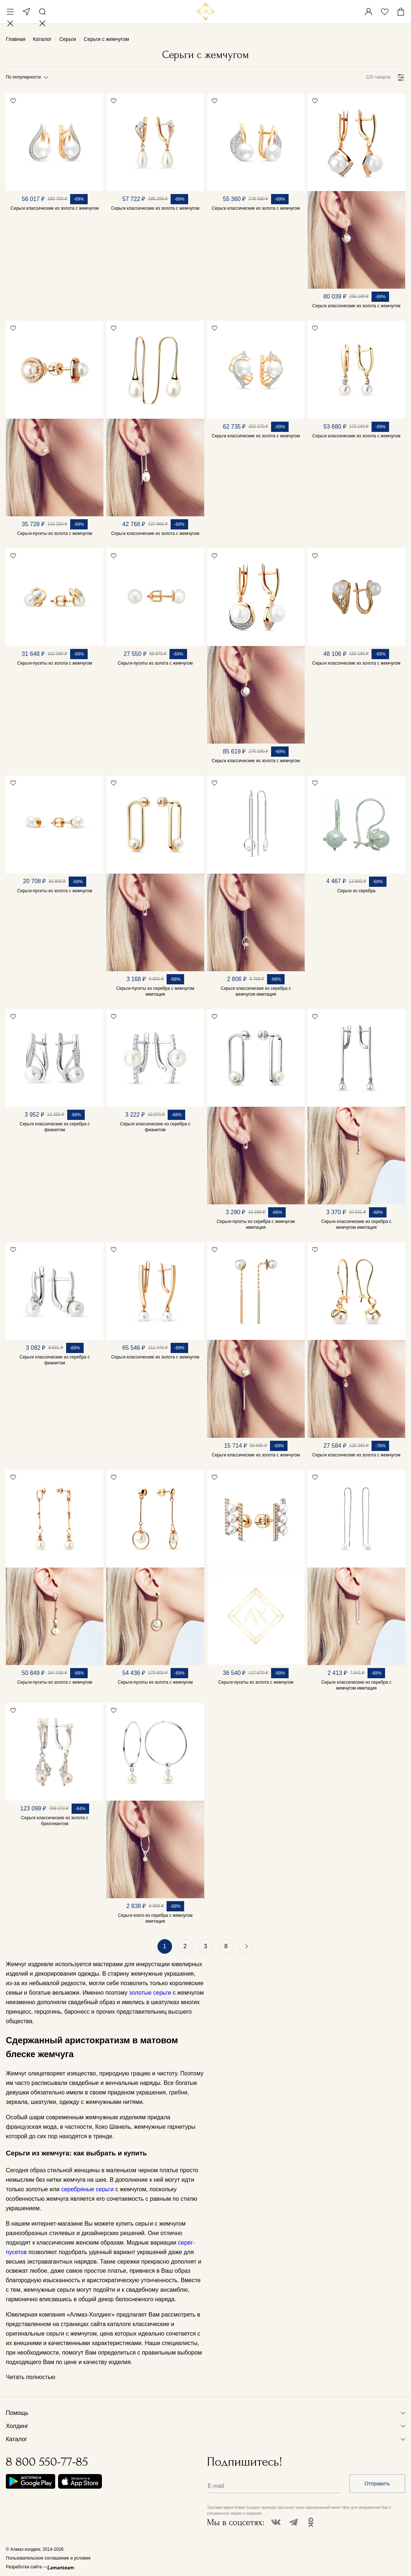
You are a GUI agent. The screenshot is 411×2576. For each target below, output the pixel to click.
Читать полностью (30, 2377)
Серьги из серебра (356, 890)
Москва (26, 12)
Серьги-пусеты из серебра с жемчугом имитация (155, 991)
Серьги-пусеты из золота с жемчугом (54, 533)
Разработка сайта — (26, 2566)
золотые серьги (150, 1993)
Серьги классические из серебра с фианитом (54, 1126)
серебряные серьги (87, 2189)
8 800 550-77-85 (47, 2462)
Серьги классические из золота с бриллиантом (54, 1820)
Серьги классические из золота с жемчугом (55, 208)
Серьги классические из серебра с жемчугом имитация (256, 991)
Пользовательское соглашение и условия (48, 2558)
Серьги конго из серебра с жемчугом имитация (155, 1918)
